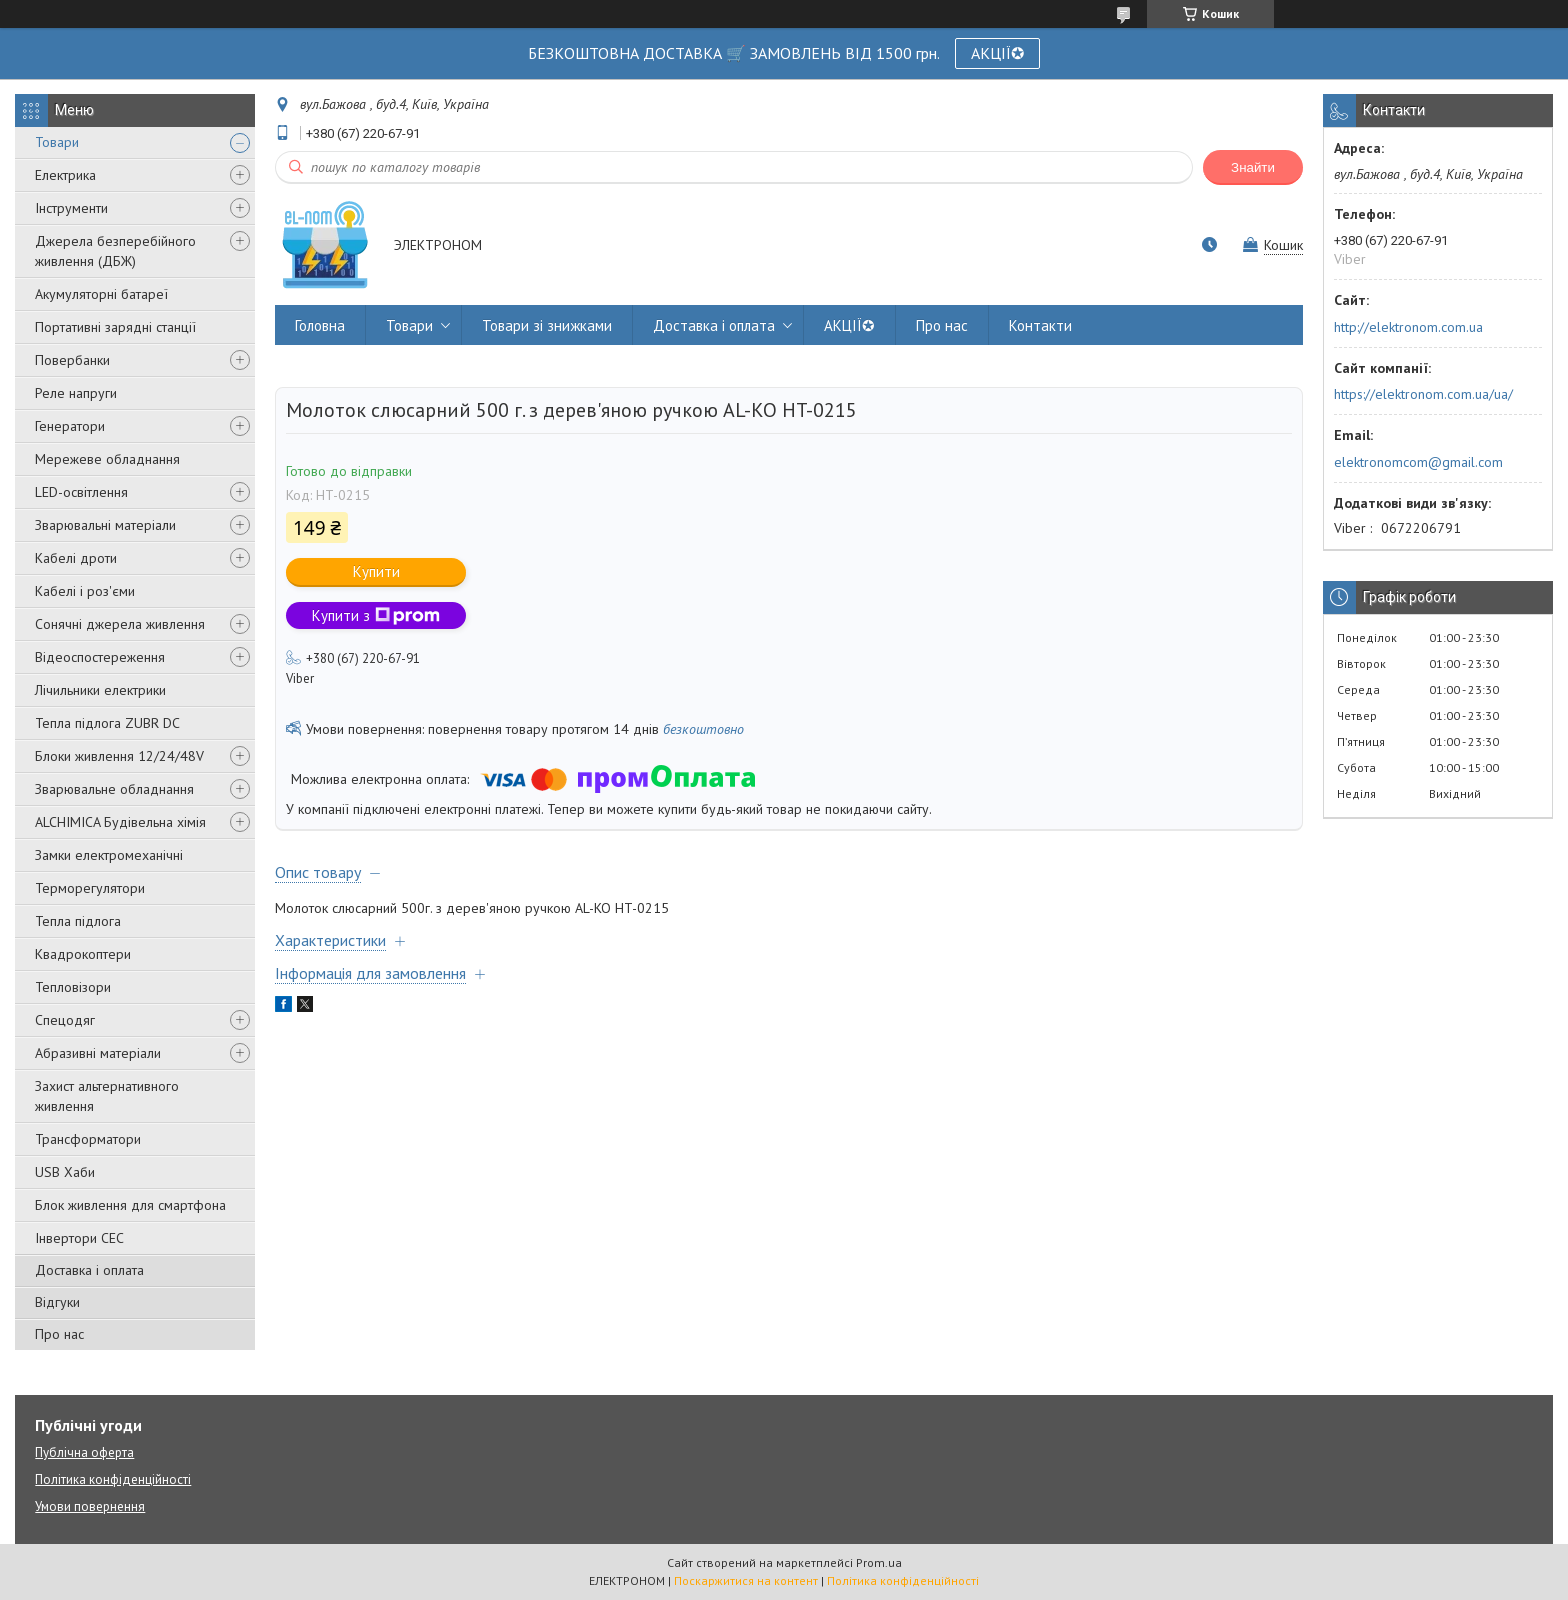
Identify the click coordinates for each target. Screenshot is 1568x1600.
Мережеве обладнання (107, 459)
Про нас (59, 1334)
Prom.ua (879, 1562)
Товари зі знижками (547, 325)
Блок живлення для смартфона (130, 1205)
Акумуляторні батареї (101, 294)
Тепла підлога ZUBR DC (107, 723)
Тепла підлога (78, 921)
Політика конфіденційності (113, 1479)
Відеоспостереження (100, 657)
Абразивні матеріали (98, 1053)
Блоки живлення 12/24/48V (119, 756)
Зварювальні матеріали (105, 525)
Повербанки (72, 360)
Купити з (376, 615)
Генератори (70, 426)
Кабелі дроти (76, 558)
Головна (320, 325)
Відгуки (57, 1302)
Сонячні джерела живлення (120, 624)
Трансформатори (88, 1139)
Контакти (1040, 325)
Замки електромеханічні (109, 855)
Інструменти (71, 208)
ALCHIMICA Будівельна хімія (120, 822)
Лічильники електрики (100, 690)
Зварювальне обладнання (114, 789)
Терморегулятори (90, 888)
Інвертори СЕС (79, 1238)
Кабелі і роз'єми (85, 591)
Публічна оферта (84, 1452)
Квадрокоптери (83, 954)
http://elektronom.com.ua (1408, 327)
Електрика (65, 175)
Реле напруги (76, 393)
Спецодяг (65, 1020)
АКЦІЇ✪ (997, 53)
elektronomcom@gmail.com (1418, 462)
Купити (376, 571)
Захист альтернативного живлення (107, 1096)
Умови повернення (90, 1506)
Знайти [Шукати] (1253, 167)
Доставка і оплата (89, 1270)
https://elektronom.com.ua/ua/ (1423, 394)
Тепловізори (73, 987)
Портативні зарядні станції (115, 327)
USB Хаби (65, 1172)
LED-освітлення (81, 492)
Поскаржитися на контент (746, 1580)
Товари (57, 142)
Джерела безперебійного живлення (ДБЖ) (115, 251)
